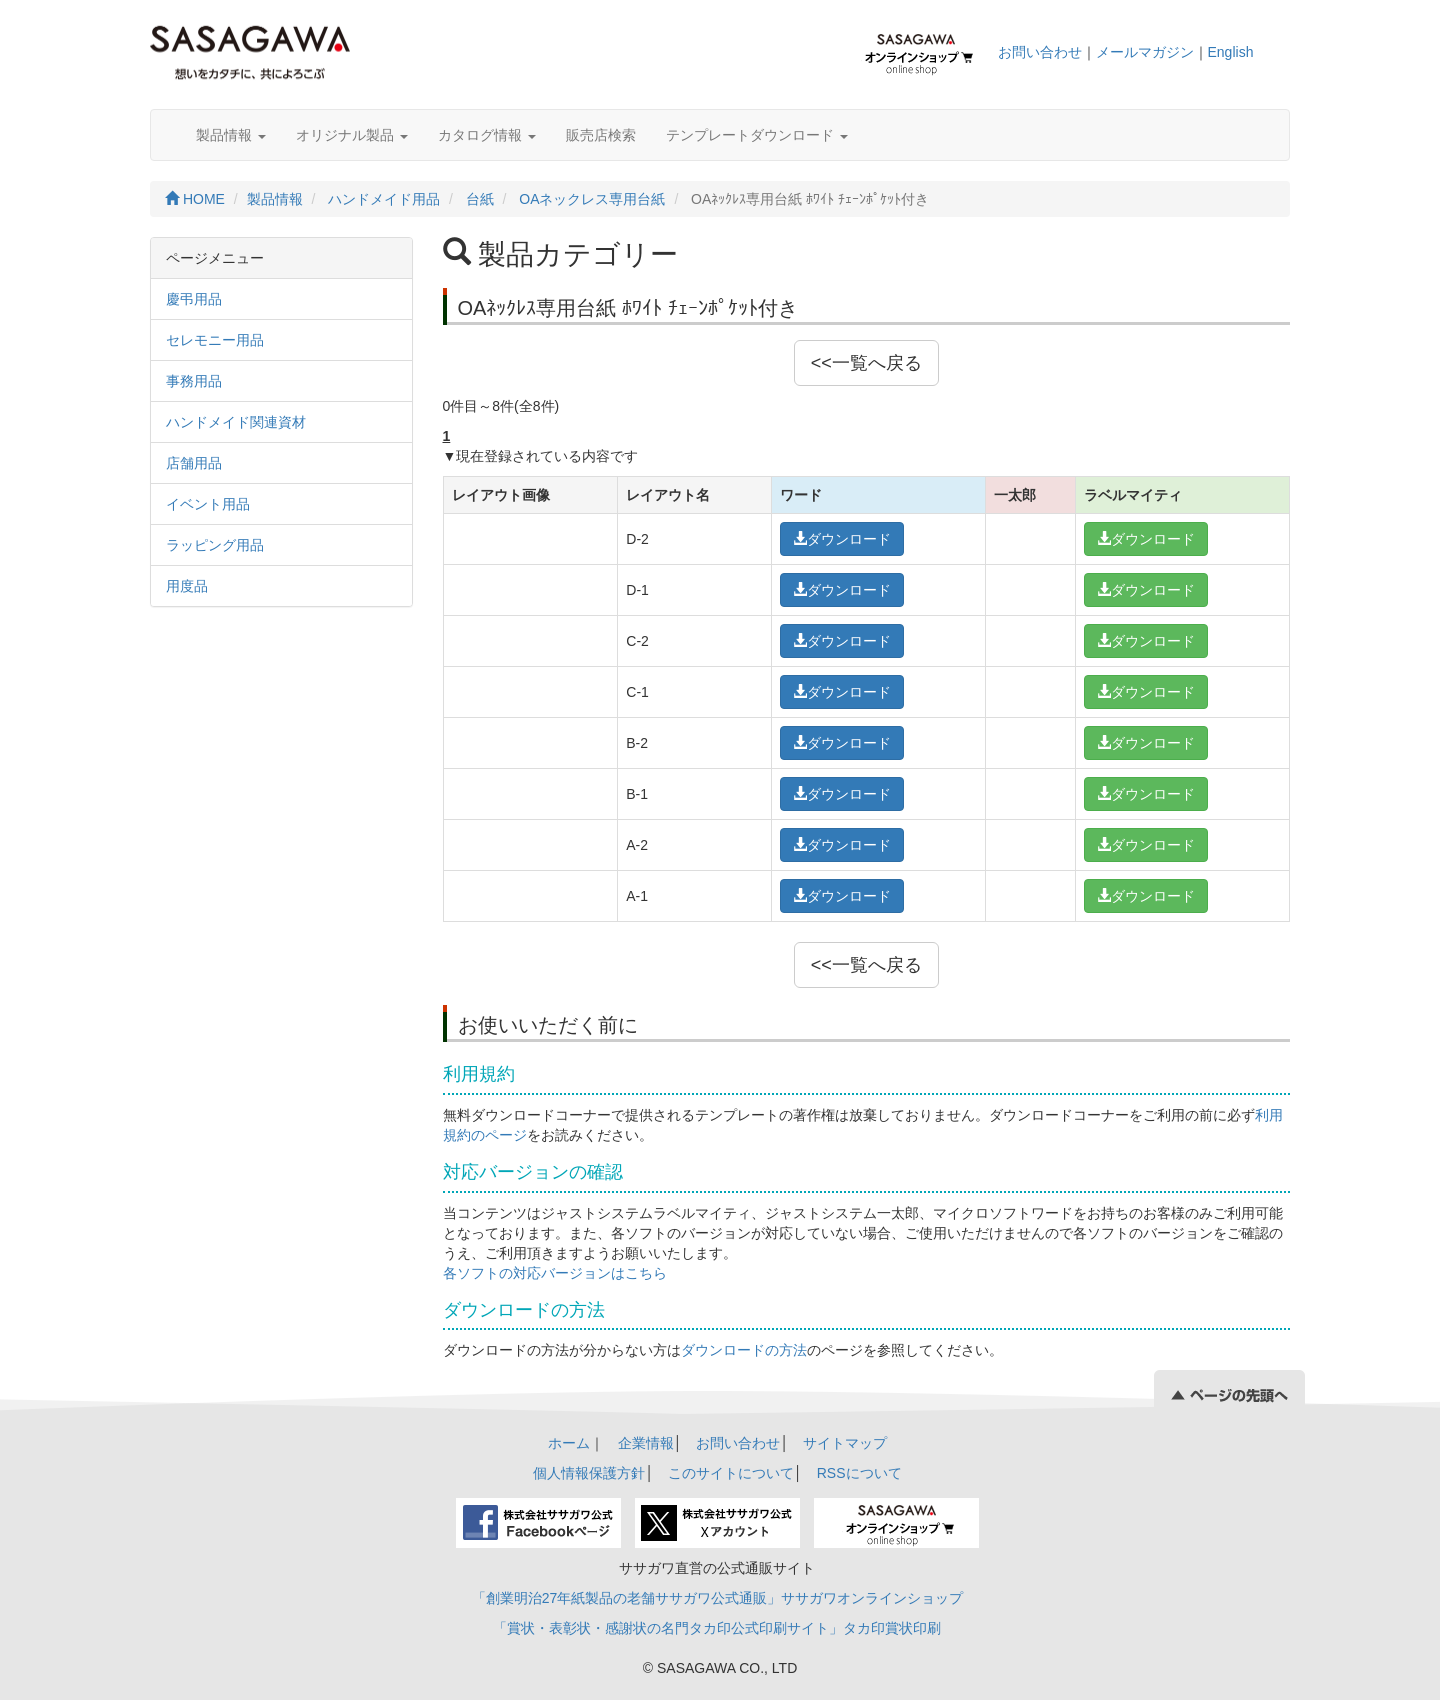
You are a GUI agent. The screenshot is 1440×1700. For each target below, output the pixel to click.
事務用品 (194, 381)
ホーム (569, 1443)
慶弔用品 (194, 299)
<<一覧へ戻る (866, 363)
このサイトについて (731, 1473)
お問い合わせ (1040, 52)
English (1231, 52)
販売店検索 (601, 135)
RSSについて (859, 1473)
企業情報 (646, 1443)
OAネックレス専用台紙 (592, 199)
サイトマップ (845, 1443)
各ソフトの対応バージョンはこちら (555, 1273)
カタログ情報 (487, 135)
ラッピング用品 (215, 545)
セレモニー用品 (215, 340)
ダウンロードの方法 (744, 1350)
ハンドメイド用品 (384, 199)
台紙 (480, 199)
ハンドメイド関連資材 (236, 422)
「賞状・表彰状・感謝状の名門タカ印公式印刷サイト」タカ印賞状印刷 (717, 1628)
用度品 (187, 586)
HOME (195, 199)
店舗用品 (194, 463)
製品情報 (231, 135)
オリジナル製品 (352, 135)
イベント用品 (208, 504)
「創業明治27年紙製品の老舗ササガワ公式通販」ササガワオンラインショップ (718, 1598)
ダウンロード (842, 539)
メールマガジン (1145, 52)
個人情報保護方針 (589, 1473)
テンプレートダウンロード (757, 135)
